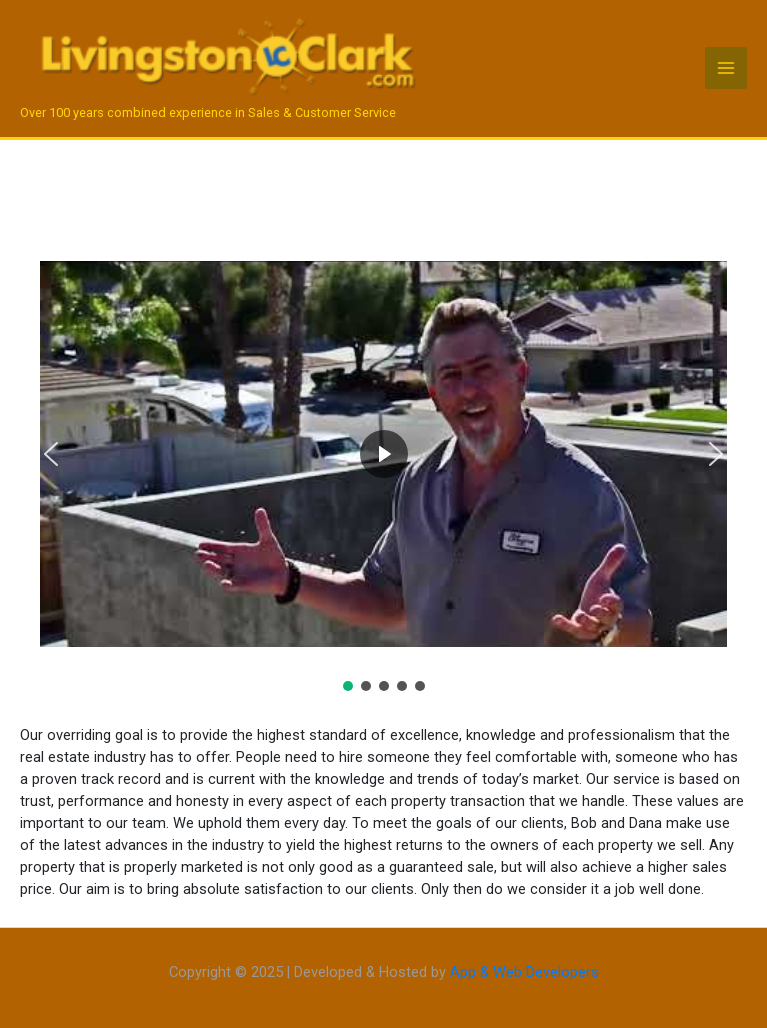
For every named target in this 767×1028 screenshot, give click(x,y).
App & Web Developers (524, 972)
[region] (383, 467)
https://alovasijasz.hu (28, 924)
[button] (51, 454)
